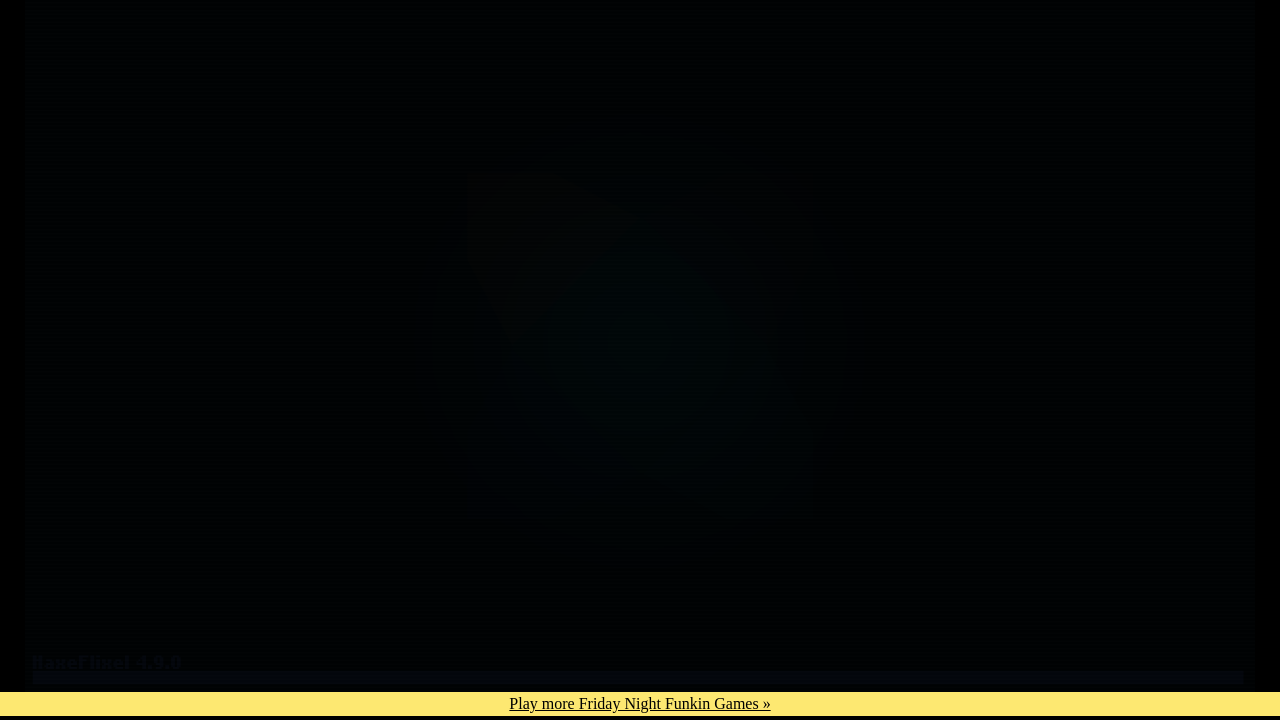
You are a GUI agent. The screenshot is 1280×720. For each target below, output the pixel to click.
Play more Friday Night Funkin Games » (639, 703)
